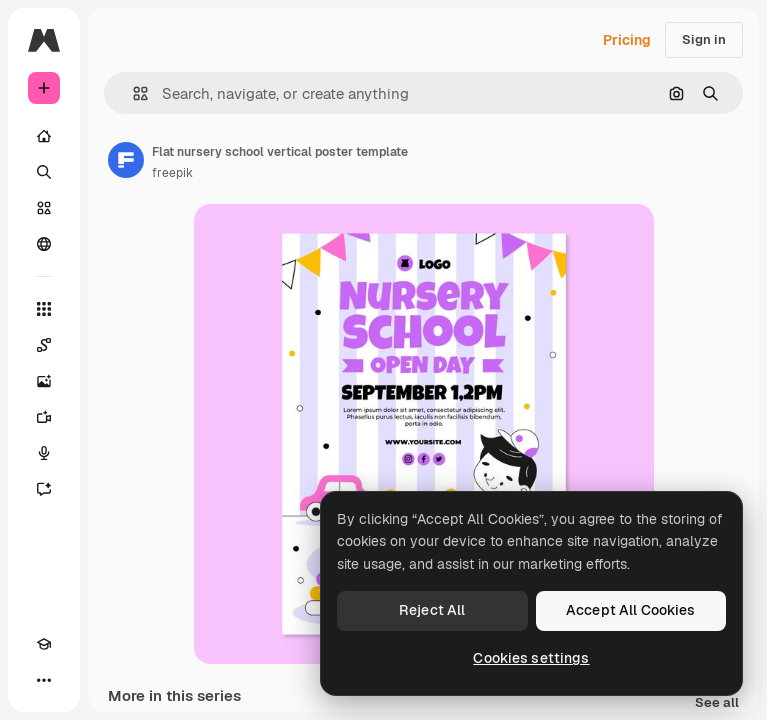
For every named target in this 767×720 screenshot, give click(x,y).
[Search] (44, 172)
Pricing (627, 40)
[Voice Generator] (44, 453)
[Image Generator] (44, 381)
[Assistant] (44, 489)
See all (717, 703)
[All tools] (44, 309)
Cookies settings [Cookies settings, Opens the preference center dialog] (531, 658)
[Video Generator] (44, 417)
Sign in (704, 39)
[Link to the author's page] (126, 160)
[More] (44, 680)
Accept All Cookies (631, 610)
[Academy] (44, 644)
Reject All (432, 610)
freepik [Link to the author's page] (172, 173)
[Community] (44, 244)
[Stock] (44, 208)
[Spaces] (44, 345)
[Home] (44, 136)
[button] (132, 93)
